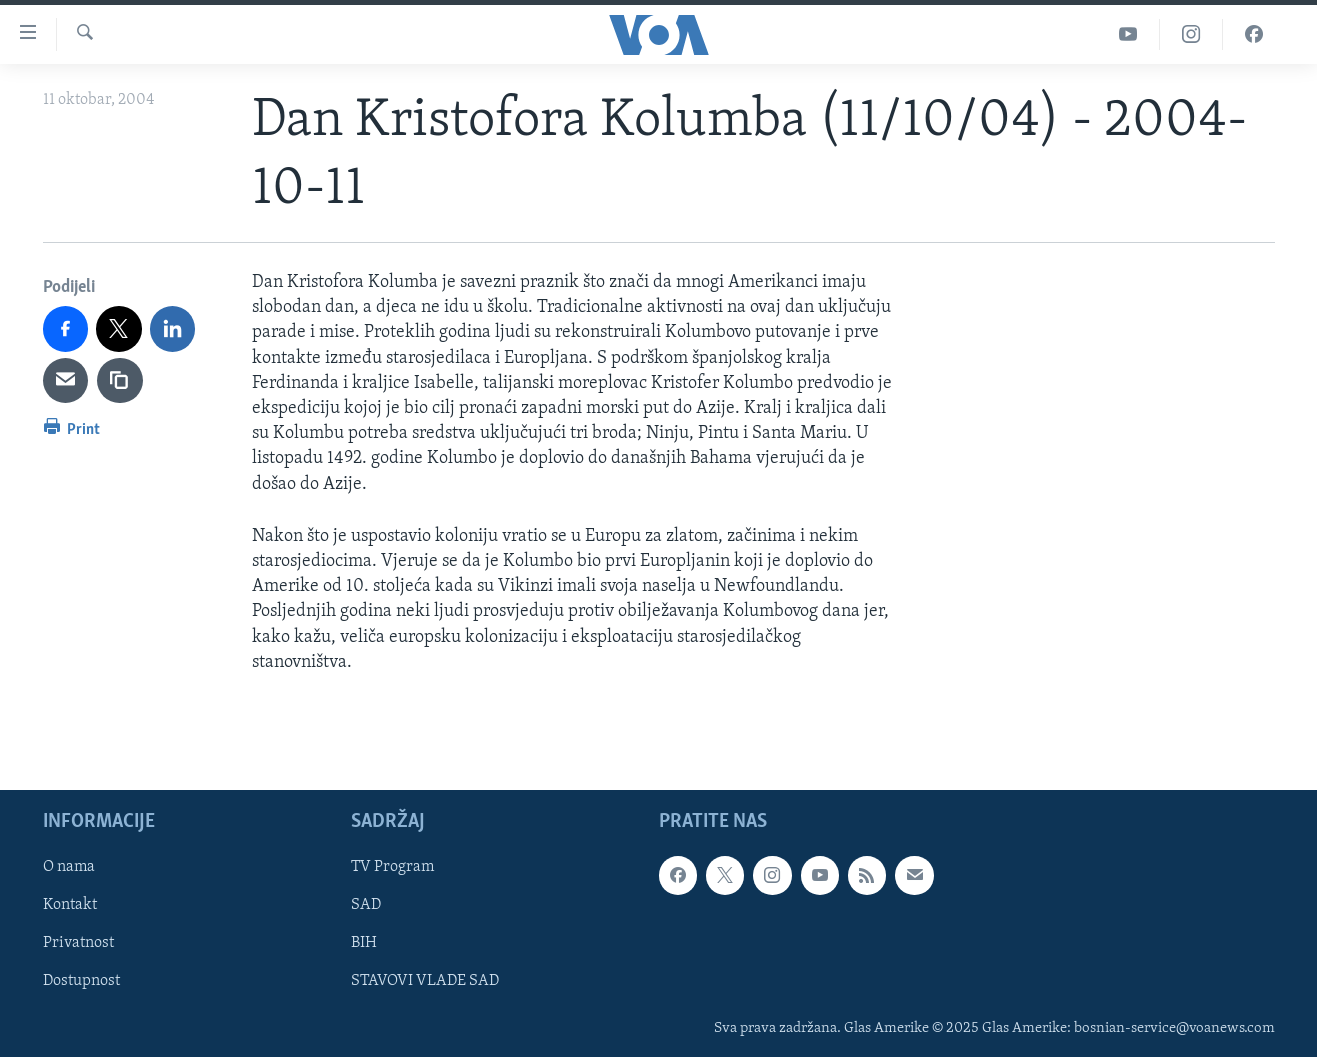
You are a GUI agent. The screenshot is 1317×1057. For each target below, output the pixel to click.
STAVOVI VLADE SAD (425, 981)
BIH (364, 943)
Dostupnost (81, 981)
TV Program (392, 867)
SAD (366, 905)
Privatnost (78, 943)
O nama (69, 867)
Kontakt (70, 905)
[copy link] (120, 381)
